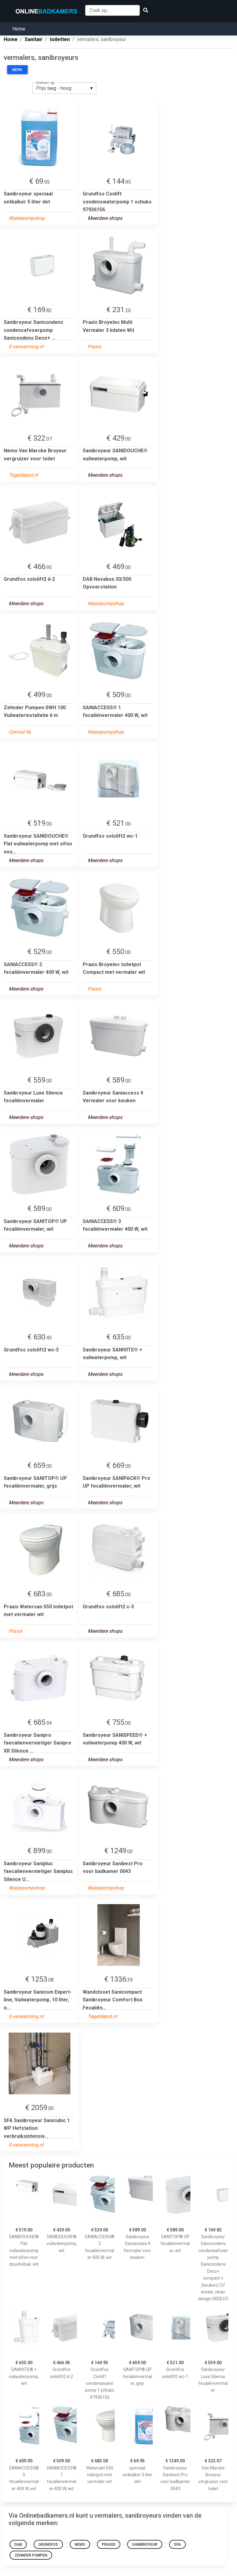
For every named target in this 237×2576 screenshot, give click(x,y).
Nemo (80, 2544)
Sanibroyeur (144, 2544)
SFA (177, 2544)
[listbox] (64, 88)
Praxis (108, 2544)
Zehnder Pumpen (31, 2555)
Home (18, 29)
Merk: (17, 70)
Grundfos (48, 2544)
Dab (18, 2544)
